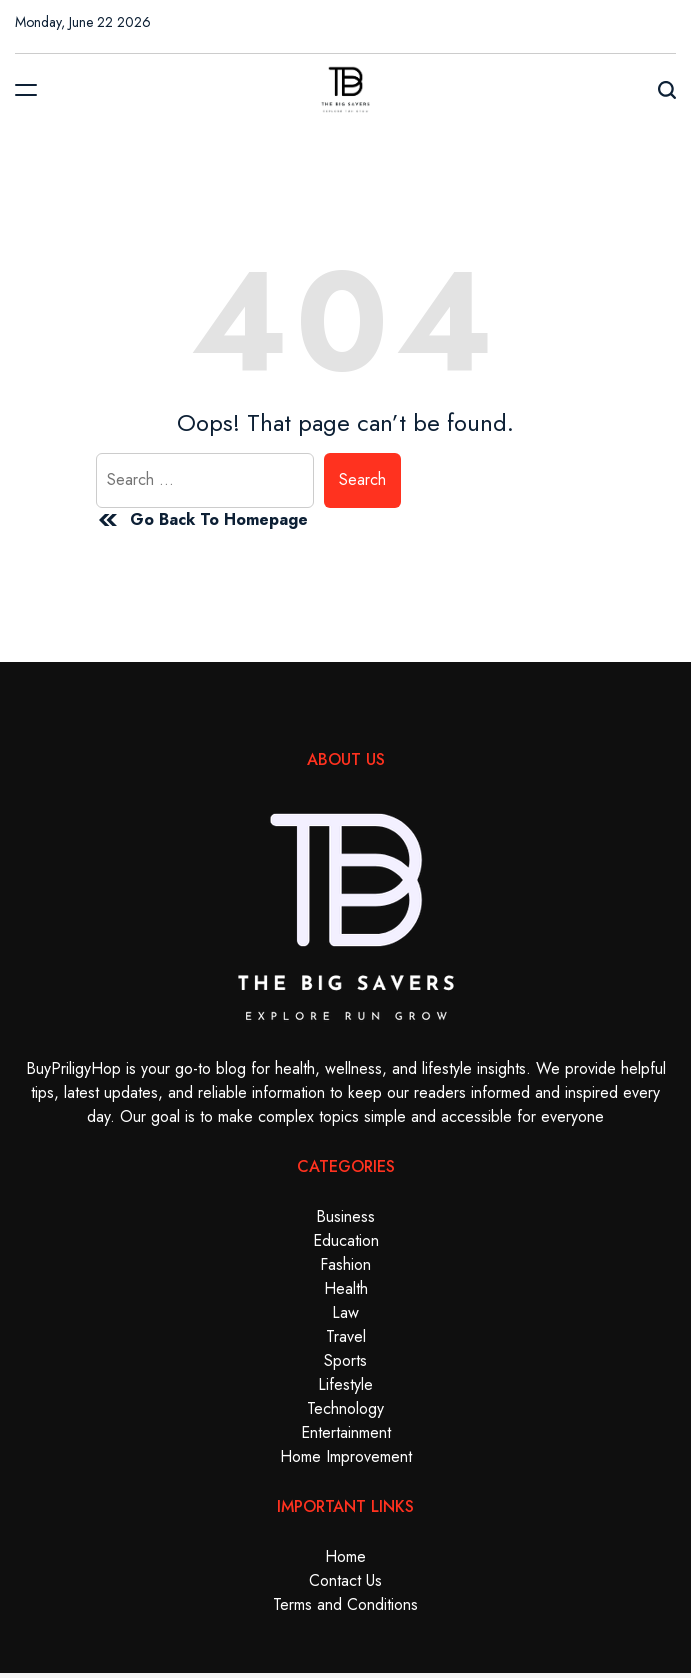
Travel (346, 1336)
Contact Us (345, 1580)
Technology (345, 1408)
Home (345, 1556)
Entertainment (346, 1432)
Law (345, 1312)
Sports (345, 1360)
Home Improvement (346, 1456)
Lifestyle (345, 1384)
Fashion (345, 1264)
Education (346, 1240)
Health (346, 1288)
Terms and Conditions (345, 1604)
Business (345, 1216)
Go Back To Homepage (202, 520)
